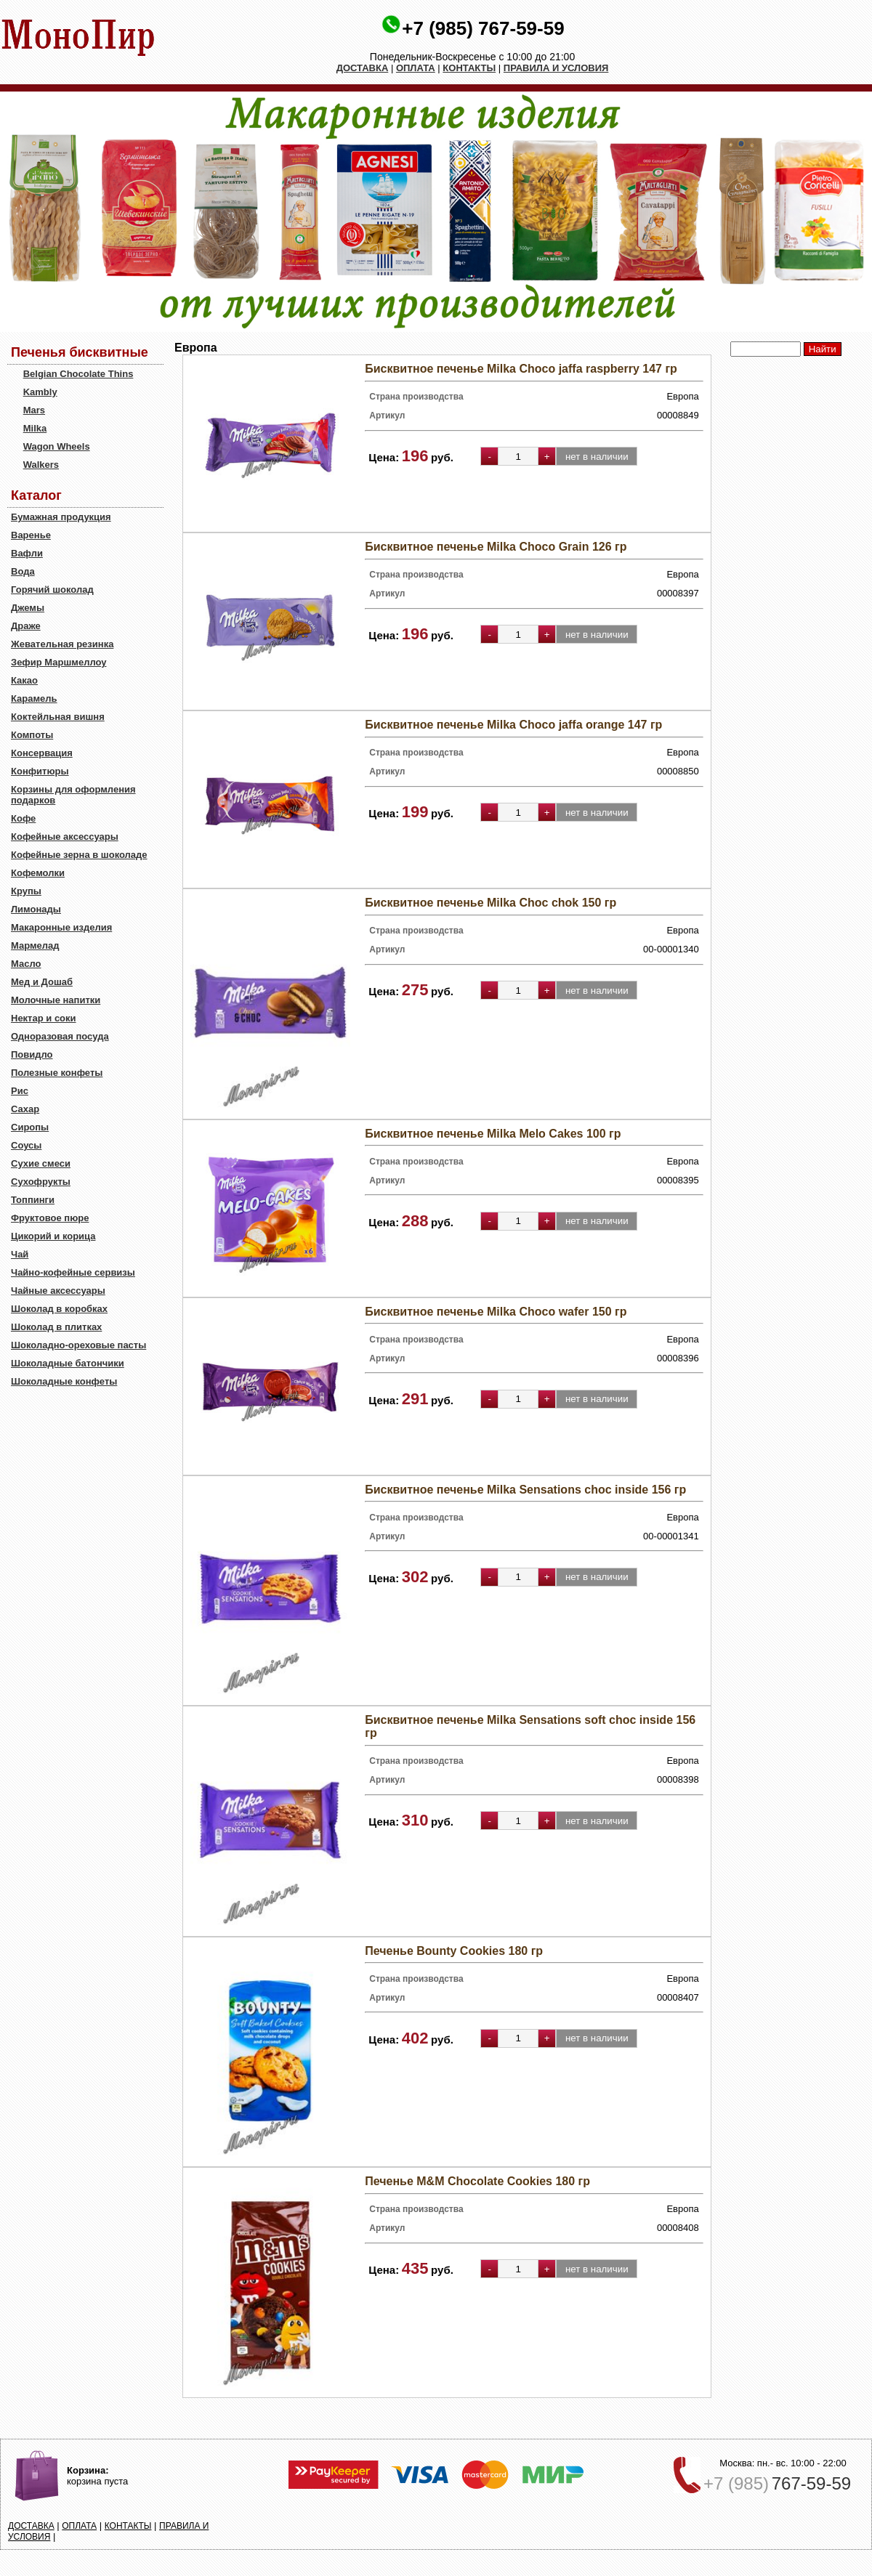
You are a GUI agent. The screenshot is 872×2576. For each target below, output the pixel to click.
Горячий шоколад (52, 589)
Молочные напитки (55, 1000)
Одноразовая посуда (60, 1036)
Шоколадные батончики (67, 1363)
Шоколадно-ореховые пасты (78, 1345)
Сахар (25, 1108)
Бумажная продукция (61, 516)
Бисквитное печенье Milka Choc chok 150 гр (490, 902)
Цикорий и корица (53, 1236)
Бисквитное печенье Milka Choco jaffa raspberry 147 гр (521, 368)
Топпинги (32, 1199)
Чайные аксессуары (58, 1290)
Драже (26, 625)
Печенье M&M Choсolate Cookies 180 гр (477, 2181)
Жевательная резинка (62, 644)
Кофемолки (38, 872)
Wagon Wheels (56, 446)
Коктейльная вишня (58, 716)
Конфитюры (40, 771)
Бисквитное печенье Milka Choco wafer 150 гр (495, 1311)
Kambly (40, 391)
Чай (19, 1254)
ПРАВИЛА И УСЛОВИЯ (556, 67)
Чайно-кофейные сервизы (73, 1272)
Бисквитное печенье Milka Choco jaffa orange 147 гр (513, 724)
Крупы (26, 891)
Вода (23, 571)
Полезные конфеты (56, 1072)
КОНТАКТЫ (469, 67)
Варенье (31, 535)
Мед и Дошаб (42, 981)
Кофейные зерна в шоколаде (79, 854)
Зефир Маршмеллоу (58, 662)
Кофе (23, 818)
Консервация (42, 753)
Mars (34, 410)
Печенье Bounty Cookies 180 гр (454, 1951)
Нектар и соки (43, 1018)
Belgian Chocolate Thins (78, 373)
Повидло (32, 1054)
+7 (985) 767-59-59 (483, 28)
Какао (24, 680)
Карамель (34, 698)
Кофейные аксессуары (64, 836)
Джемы (27, 607)
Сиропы (30, 1127)
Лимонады (36, 909)
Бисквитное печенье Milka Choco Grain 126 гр (495, 546)
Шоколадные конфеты (64, 1381)
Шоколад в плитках (56, 1326)
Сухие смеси (40, 1163)
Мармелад (35, 945)
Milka (35, 428)
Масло (26, 963)
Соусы (26, 1145)
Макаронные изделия (61, 927)
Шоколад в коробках (59, 1308)
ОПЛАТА (415, 67)
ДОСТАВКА (362, 67)
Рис (19, 1090)
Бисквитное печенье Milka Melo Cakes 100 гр (493, 1133)
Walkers (41, 464)
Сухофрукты (40, 1181)
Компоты (32, 734)
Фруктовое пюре (50, 1217)
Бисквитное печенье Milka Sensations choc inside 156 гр (525, 1489)
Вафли (27, 553)
